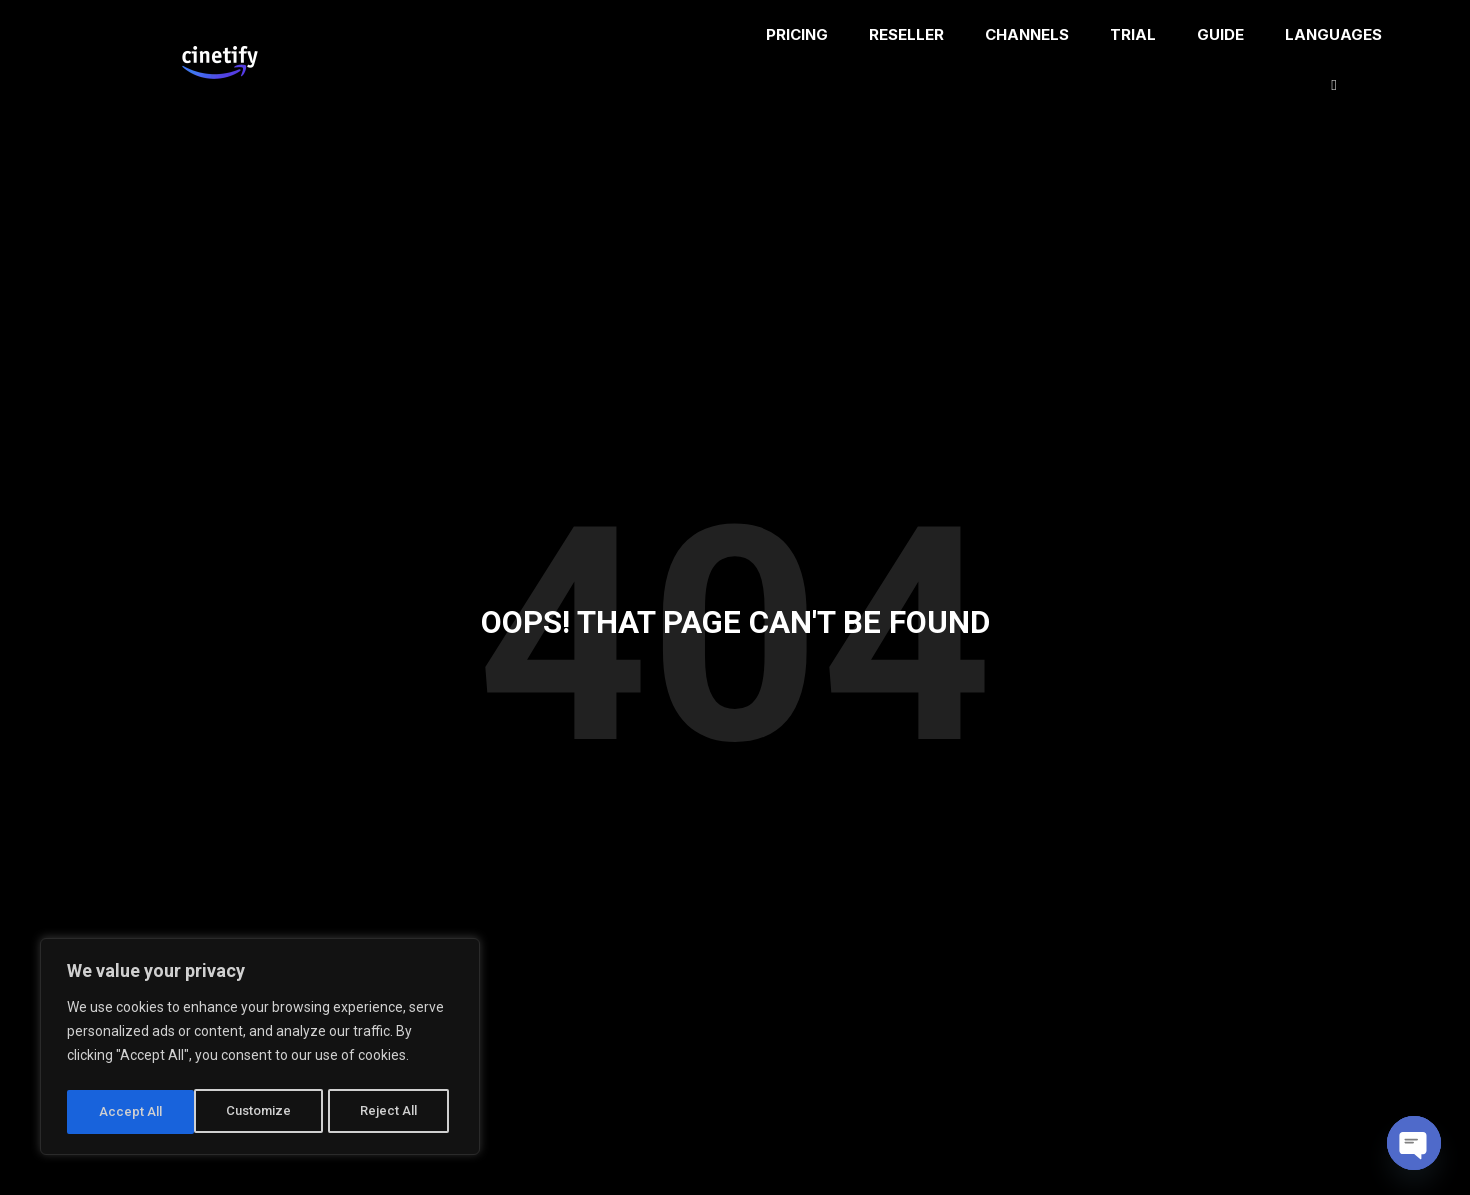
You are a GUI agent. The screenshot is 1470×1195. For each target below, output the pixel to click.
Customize (131, 1112)
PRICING (797, 34)
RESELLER (906, 34)
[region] (260, 1050)
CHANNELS (1027, 34)
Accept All (391, 1112)
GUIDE (1220, 34)
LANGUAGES (1336, 59)
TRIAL (1133, 34)
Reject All (263, 1112)
